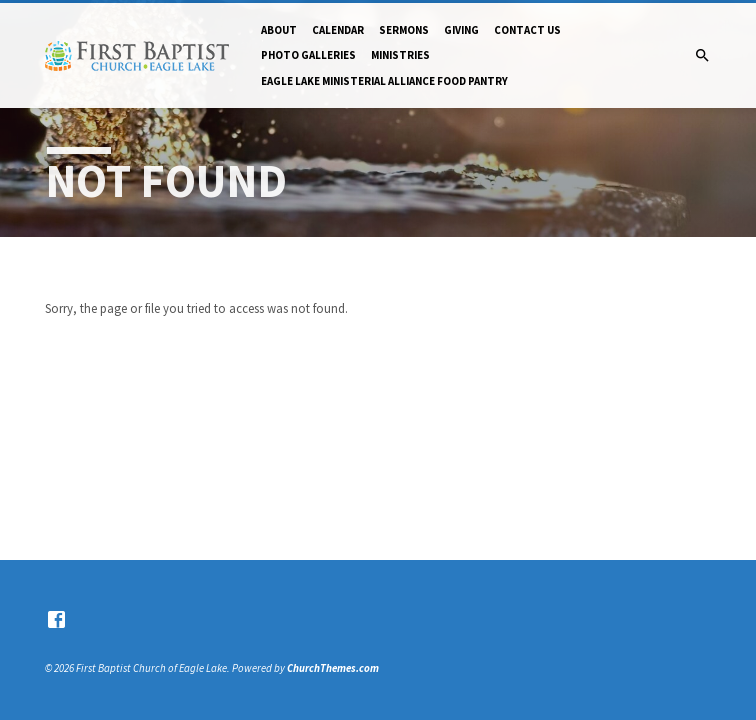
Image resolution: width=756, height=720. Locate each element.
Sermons (404, 30)
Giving (461, 30)
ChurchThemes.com (333, 668)
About (279, 30)
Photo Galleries (308, 55)
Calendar (338, 30)
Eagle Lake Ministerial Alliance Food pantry (384, 81)
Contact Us (527, 30)
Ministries (400, 55)
